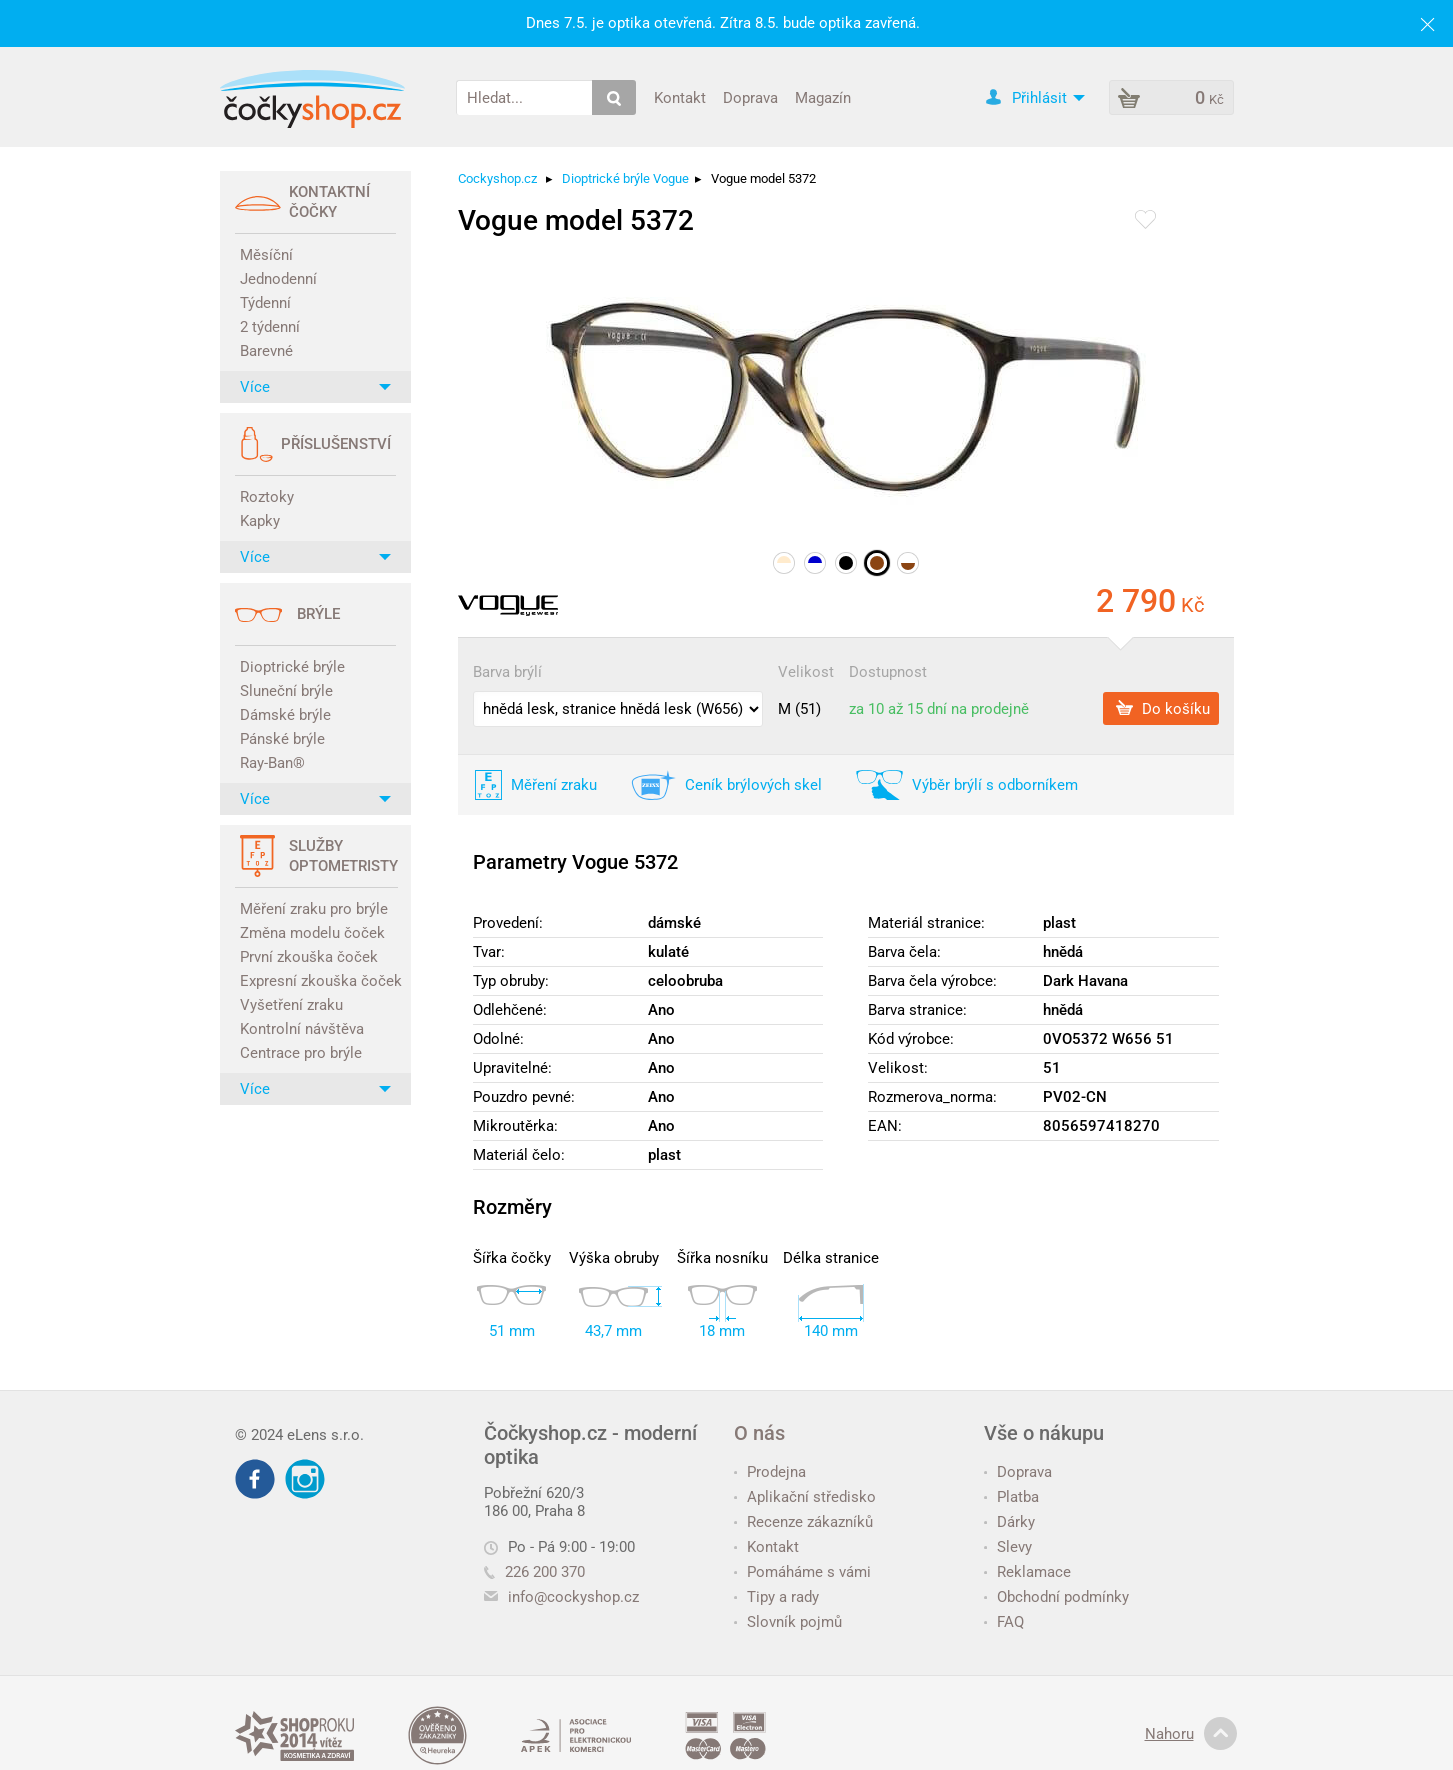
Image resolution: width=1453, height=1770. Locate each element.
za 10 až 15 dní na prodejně (939, 709)
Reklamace (1027, 1572)
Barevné (266, 351)
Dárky (1009, 1522)
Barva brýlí (507, 672)
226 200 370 (534, 1572)
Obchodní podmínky (1056, 1597)
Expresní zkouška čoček (318, 981)
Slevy (1008, 1547)
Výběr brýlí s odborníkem (995, 785)
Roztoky (267, 497)
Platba (1011, 1497)
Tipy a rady (776, 1597)
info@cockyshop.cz (573, 1597)
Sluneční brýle (286, 691)
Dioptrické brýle (292, 667)
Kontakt (680, 97)
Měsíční (266, 255)
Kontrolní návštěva (302, 1029)
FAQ (1004, 1622)
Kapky (260, 521)
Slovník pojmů (788, 1622)
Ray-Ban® (272, 763)
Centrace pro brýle (301, 1053)
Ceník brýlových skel (753, 785)
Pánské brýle (282, 739)
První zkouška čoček (309, 957)
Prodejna (770, 1472)
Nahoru (1191, 1734)
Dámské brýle (285, 715)
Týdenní (265, 303)
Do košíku (1163, 708)
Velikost (806, 672)
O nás (759, 1433)
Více (315, 387)
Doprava (750, 97)
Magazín (823, 97)
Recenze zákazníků (803, 1522)
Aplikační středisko (805, 1497)
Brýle (318, 614)
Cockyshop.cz (497, 178)
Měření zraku (554, 785)
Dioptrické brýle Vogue (625, 178)
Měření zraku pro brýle (314, 909)
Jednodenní (278, 279)
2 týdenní (270, 327)
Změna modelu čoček (312, 933)
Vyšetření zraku (291, 1005)
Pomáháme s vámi (802, 1572)
